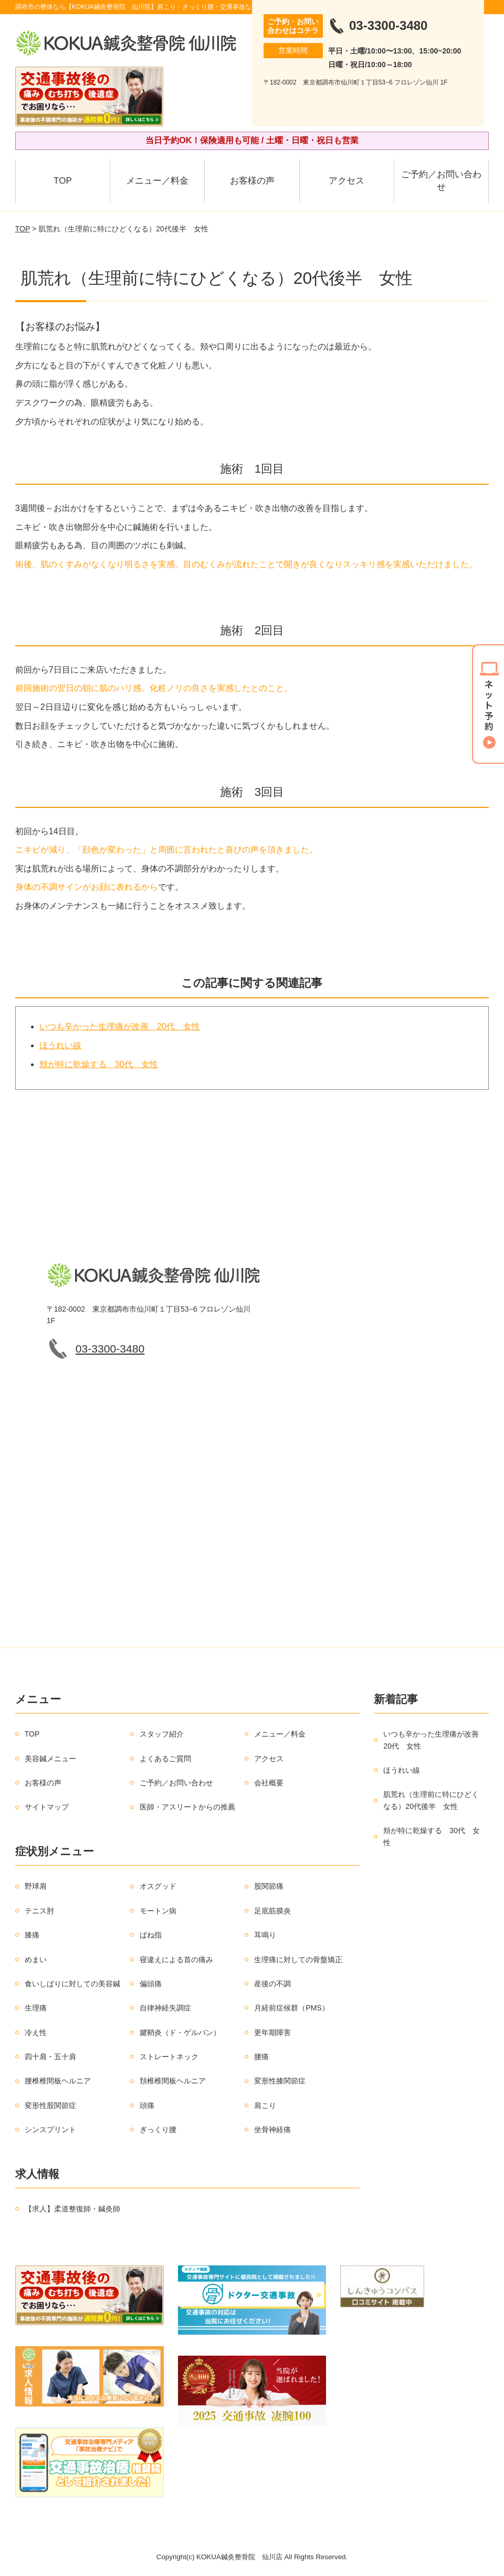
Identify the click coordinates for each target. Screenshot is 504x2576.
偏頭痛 (151, 1983)
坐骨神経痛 (272, 2129)
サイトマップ (47, 1807)
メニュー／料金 (157, 181)
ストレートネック (169, 2056)
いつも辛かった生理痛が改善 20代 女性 (119, 1026)
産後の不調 (272, 1983)
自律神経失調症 (165, 2008)
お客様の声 (252, 181)
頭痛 (147, 2105)
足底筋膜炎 (272, 1911)
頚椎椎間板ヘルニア (173, 2081)
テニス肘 (39, 1911)
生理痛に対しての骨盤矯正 (298, 1959)
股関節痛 (269, 1886)
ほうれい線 (60, 1045)
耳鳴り (265, 1935)
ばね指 (151, 1935)
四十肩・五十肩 (50, 2056)
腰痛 (261, 2056)
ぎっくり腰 (158, 2129)
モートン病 (158, 1911)
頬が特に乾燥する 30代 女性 (98, 1064)
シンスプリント (50, 2129)
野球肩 (36, 1886)
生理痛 (36, 2008)
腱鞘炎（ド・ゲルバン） (180, 2032)
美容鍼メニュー (50, 1758)
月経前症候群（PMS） (291, 2008)
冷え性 (36, 2032)
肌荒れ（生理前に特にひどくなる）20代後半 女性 (431, 1800)
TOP (63, 181)
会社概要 (269, 1783)
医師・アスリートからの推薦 (187, 1807)
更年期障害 (272, 2032)
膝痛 (32, 1935)
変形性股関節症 (50, 2105)
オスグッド (158, 1886)
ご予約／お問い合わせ (441, 180)
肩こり (265, 2105)
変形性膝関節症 (280, 2081)
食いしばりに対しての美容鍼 (72, 1983)
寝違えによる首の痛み (176, 1959)
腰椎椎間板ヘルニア (58, 2081)
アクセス (346, 181)
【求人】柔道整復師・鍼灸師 (72, 2209)
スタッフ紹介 (162, 1734)
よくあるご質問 (165, 1758)
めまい (36, 1959)
